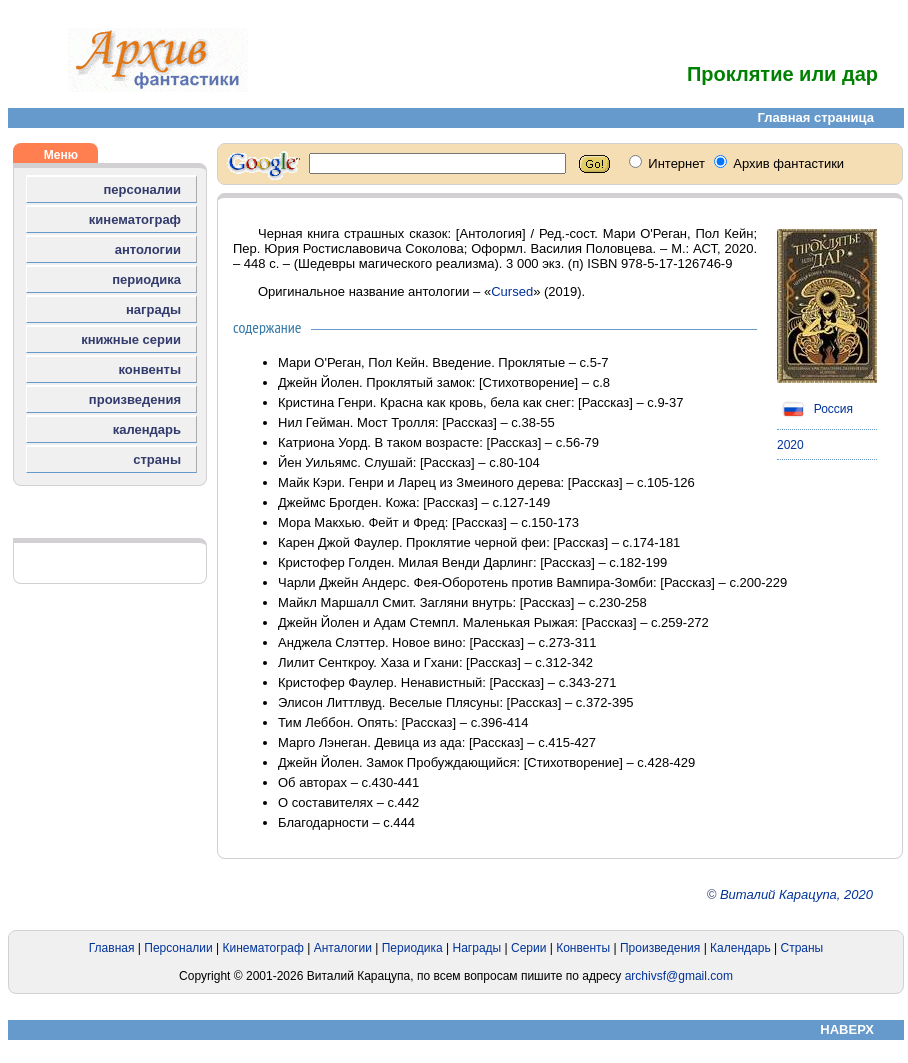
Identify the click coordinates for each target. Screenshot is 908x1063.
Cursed (512, 291)
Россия (815, 409)
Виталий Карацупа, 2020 (796, 894)
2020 (790, 445)
